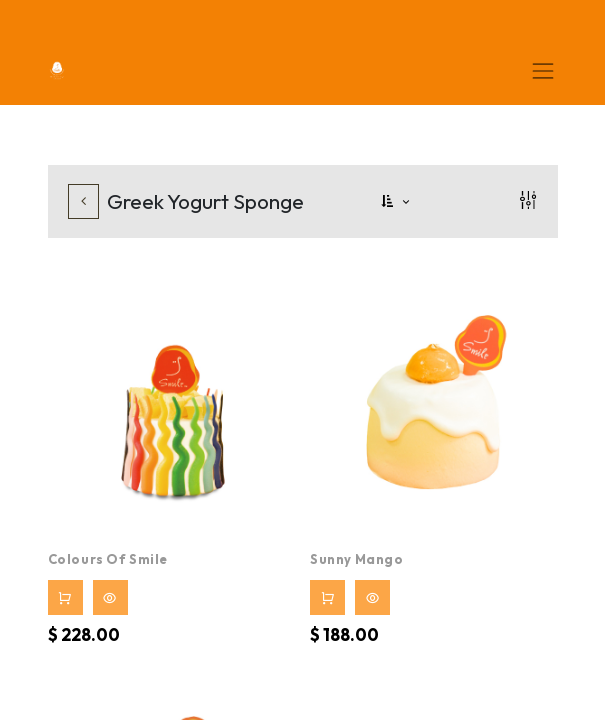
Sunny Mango (357, 559)
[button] (397, 201)
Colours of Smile (108, 559)
